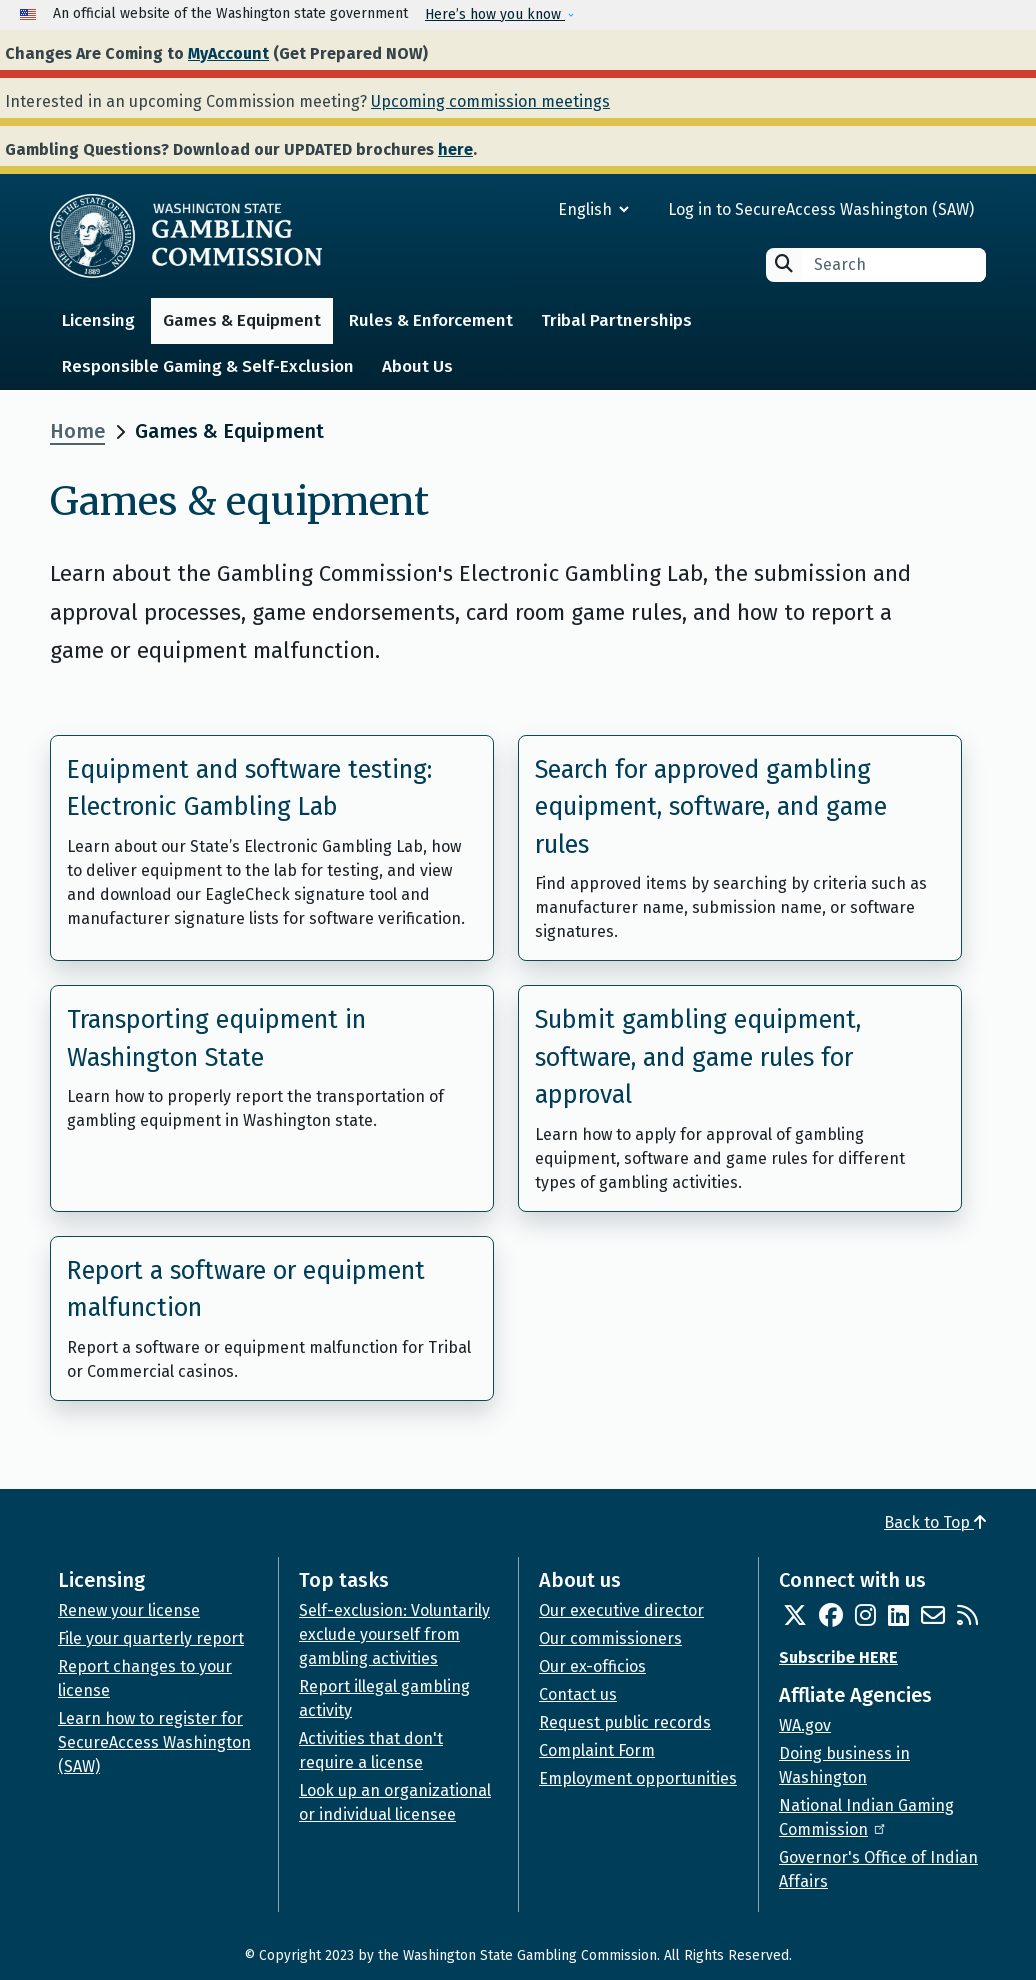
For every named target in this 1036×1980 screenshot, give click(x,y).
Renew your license (129, 1610)
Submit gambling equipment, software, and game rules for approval (698, 1057)
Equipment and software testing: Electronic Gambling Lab (249, 789)
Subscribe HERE (838, 1657)
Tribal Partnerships (616, 320)
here (455, 149)
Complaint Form (597, 1750)
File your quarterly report (151, 1638)
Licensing (98, 320)
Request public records (625, 1722)
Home (77, 431)
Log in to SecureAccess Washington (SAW (818, 209)
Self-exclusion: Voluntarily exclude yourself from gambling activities (394, 1634)
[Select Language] (521, 209)
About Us (417, 366)
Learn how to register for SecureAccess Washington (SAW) (154, 1742)
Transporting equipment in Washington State (216, 1039)
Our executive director (621, 1610)
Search (784, 263)
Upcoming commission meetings (490, 101)
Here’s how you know (495, 14)
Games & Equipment (242, 320)
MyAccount (228, 53)
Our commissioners (610, 1638)
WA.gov (805, 1725)
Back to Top (935, 1522)
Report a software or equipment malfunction (246, 1290)
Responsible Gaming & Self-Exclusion (208, 366)
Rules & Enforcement (431, 320)
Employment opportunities (638, 1778)
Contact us (578, 1694)
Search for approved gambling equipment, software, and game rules (711, 807)
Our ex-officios (592, 1666)
